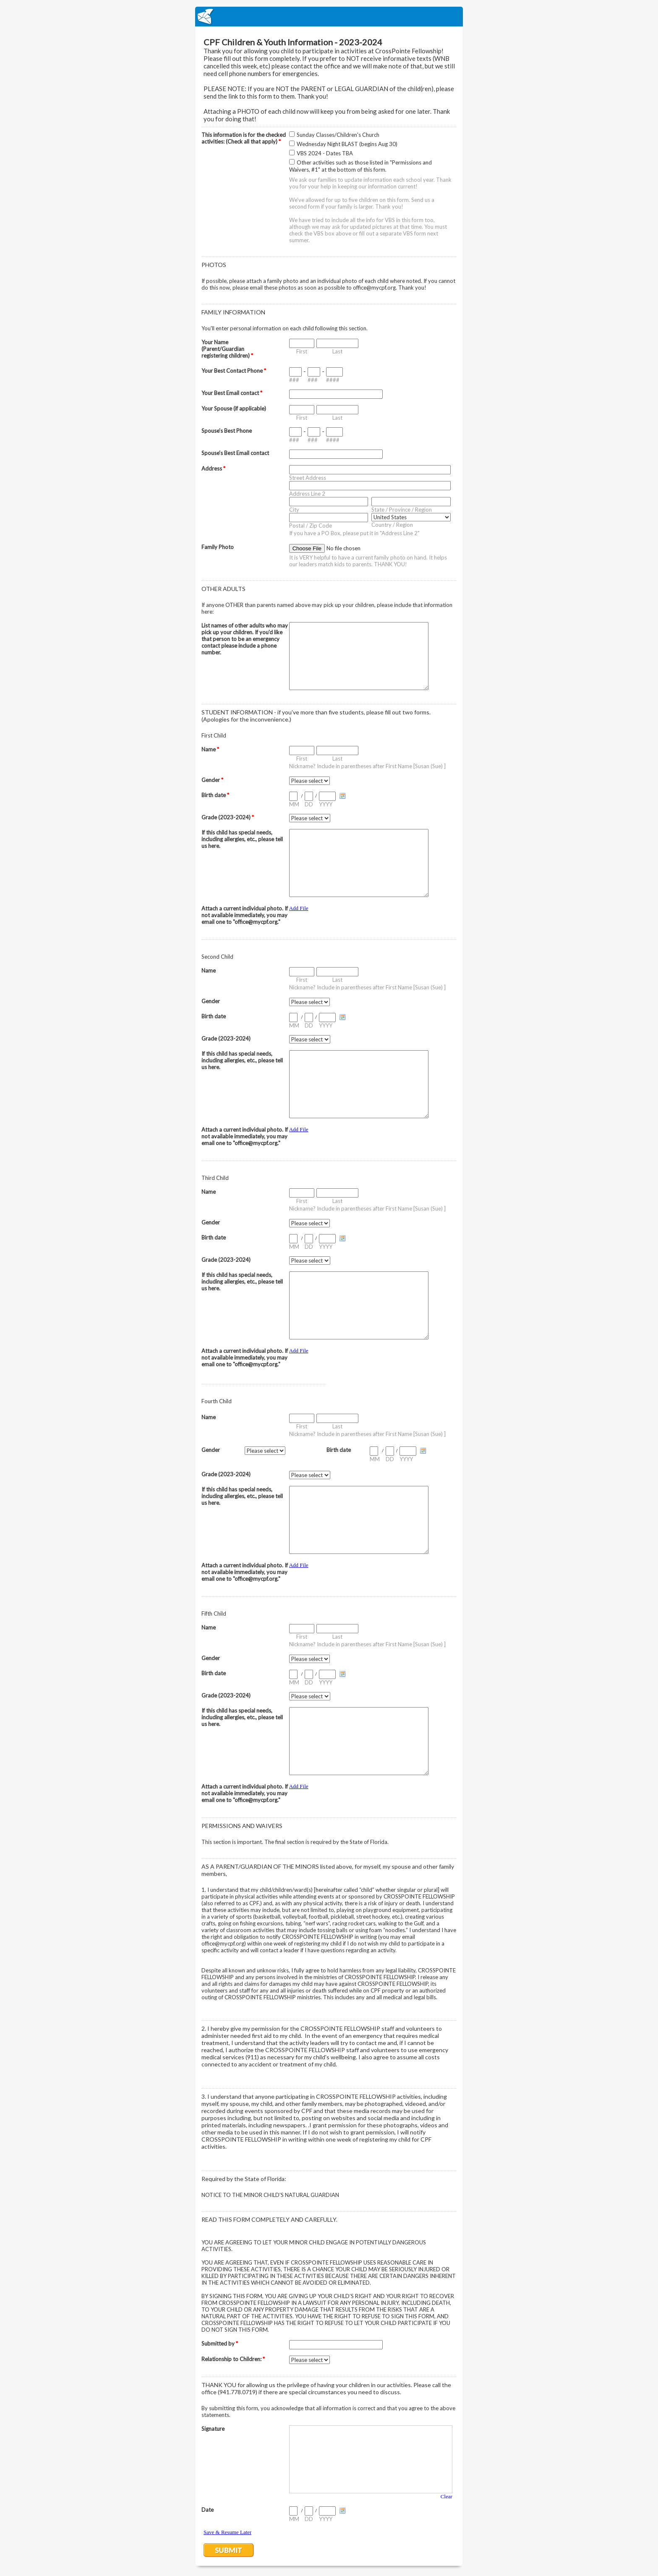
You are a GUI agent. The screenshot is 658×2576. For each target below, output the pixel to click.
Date (207, 2509)
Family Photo (217, 547)
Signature (213, 2428)
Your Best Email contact (231, 393)
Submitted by (219, 2343)
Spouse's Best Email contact (235, 453)
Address (213, 468)
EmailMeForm (329, 16)
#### (332, 380)
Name (210, 749)
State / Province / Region (401, 509)
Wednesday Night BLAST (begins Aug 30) (347, 144)
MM (294, 804)
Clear (446, 2496)
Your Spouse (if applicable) (233, 408)
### (294, 380)
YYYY (325, 804)
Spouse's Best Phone (226, 430)
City (294, 509)
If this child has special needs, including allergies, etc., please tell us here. (242, 839)
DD (309, 804)
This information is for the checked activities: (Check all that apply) (243, 138)
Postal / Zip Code (310, 525)
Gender (212, 780)
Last (337, 351)
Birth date (215, 795)
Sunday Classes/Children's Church (338, 134)
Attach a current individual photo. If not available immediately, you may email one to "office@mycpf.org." (244, 915)
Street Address (307, 477)
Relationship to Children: (233, 2359)
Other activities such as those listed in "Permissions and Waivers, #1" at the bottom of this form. (360, 166)
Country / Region (392, 524)
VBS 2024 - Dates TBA (325, 153)
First (301, 351)
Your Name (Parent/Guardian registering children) (227, 349)
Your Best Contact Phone (233, 370)
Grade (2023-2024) (227, 817)
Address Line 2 (307, 493)
